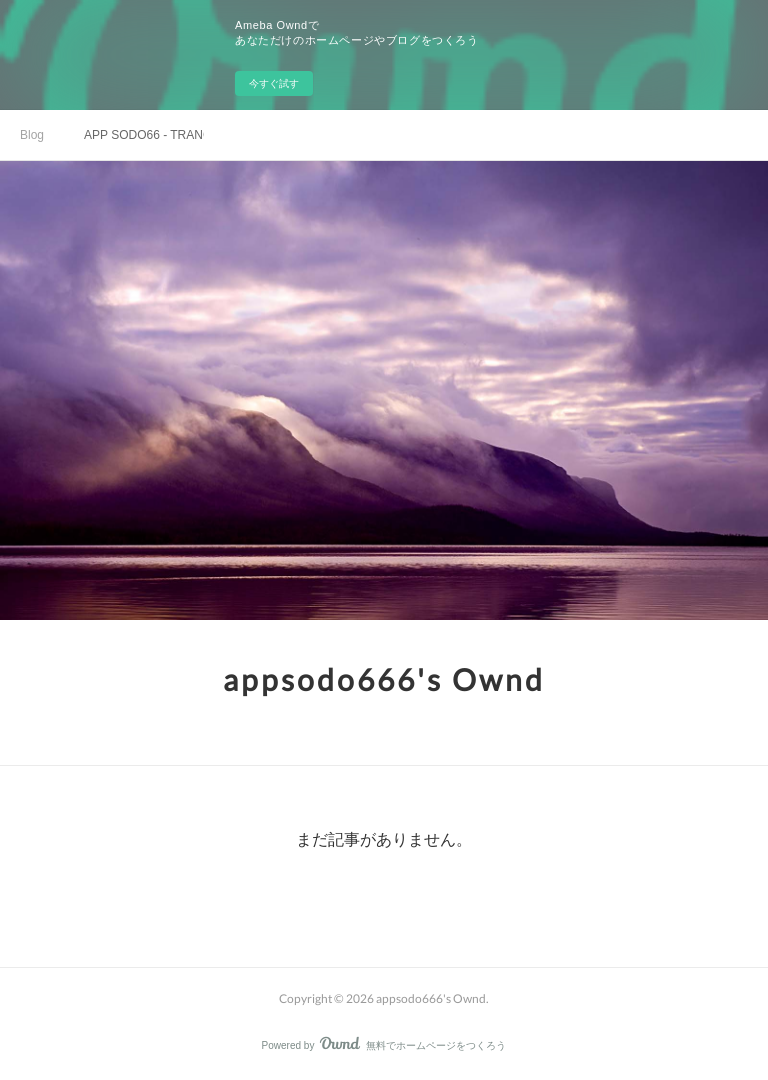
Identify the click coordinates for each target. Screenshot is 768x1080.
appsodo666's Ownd (384, 679)
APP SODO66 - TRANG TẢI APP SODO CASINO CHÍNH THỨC (144, 135)
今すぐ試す (274, 83)
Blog (32, 135)
